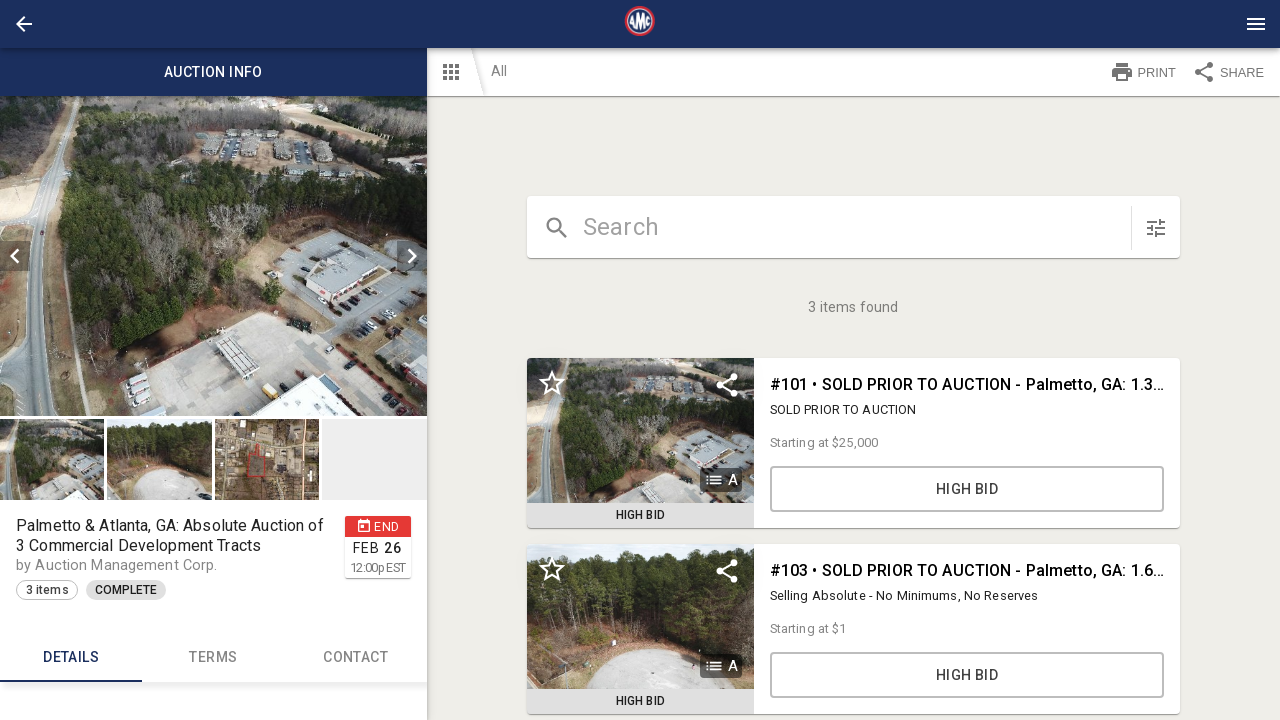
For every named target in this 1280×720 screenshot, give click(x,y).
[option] (213, 256)
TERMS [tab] (213, 658)
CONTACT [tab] (355, 658)
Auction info (213, 72)
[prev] (15, 256)
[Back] (24, 24)
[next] (412, 256)
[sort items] (1156, 228)
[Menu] (1256, 24)
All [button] (499, 71)
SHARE (1228, 72)
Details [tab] (71, 658)
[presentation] (640, 24)
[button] (24, 24)
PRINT (1143, 72)
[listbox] (213, 256)
